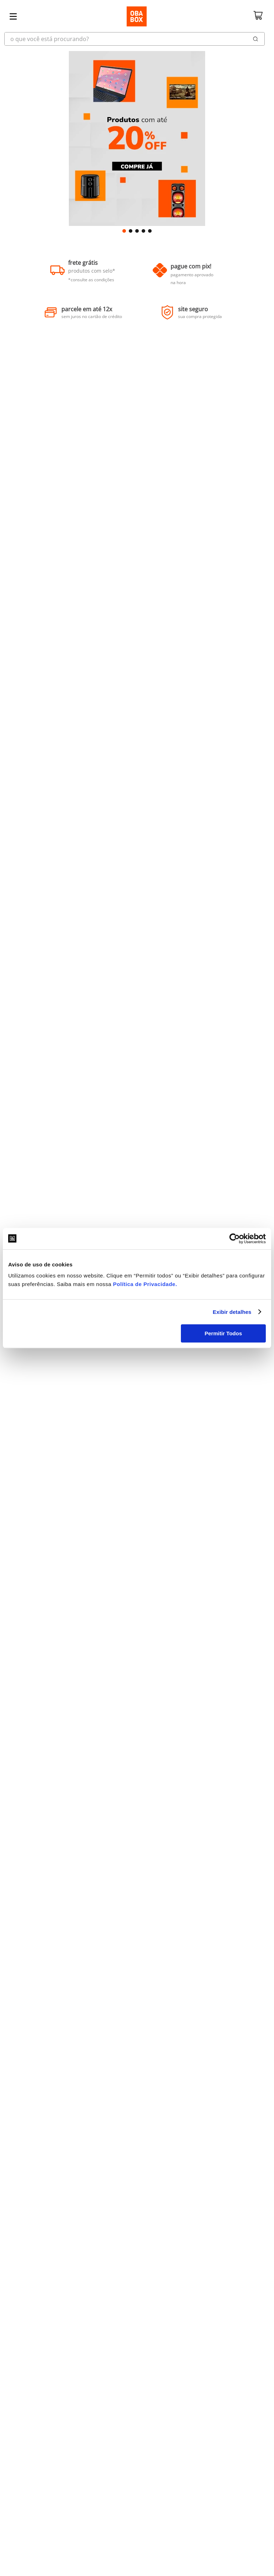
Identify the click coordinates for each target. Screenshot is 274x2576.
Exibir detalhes (232, 1312)
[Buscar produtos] (256, 38)
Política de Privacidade (144, 1284)
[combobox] (137, 39)
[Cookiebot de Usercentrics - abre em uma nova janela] (234, 1238)
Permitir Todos (223, 1333)
